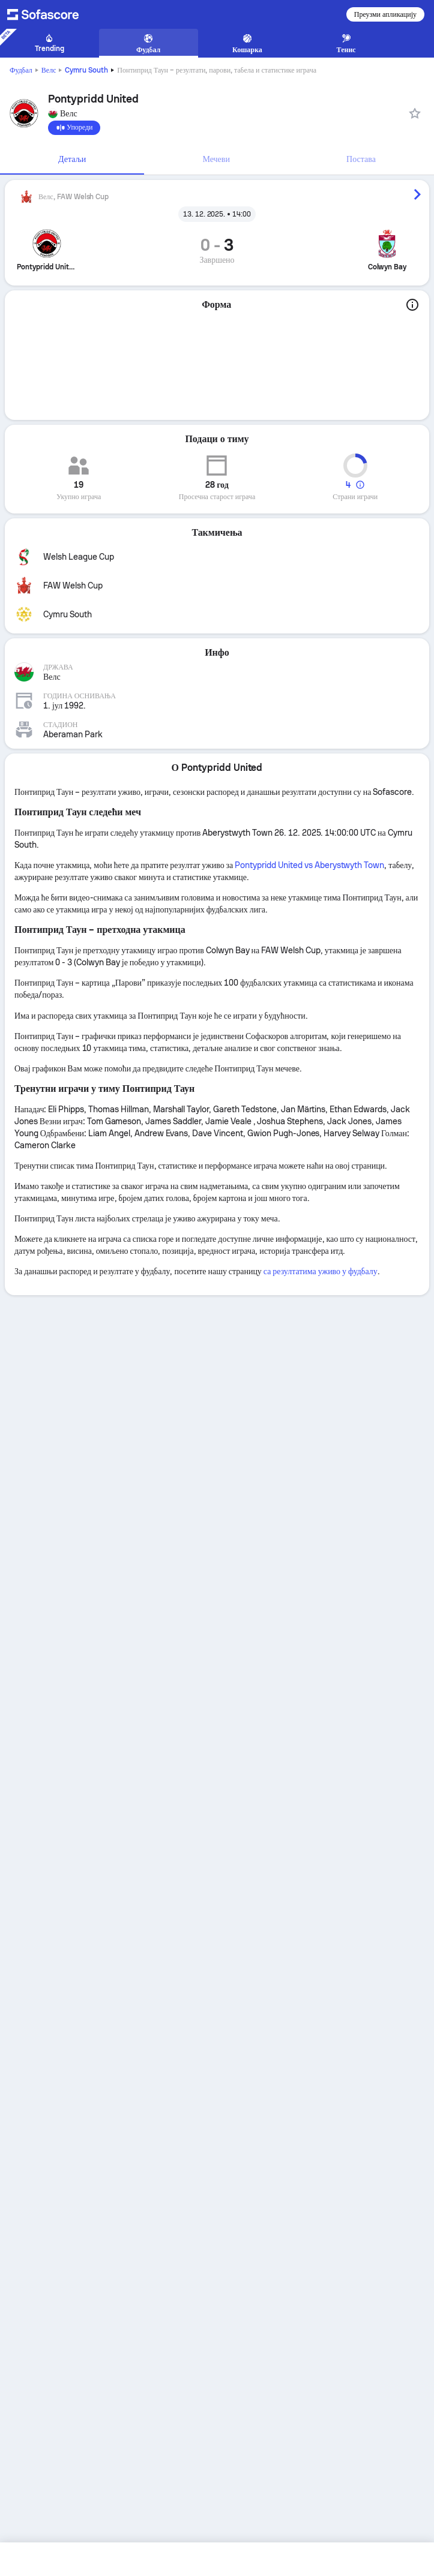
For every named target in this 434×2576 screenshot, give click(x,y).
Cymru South (86, 70)
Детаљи (72, 159)
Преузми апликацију (385, 14)
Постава (361, 159)
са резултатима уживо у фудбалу (321, 1271)
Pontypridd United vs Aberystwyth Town (309, 865)
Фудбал (21, 70)
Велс (48, 70)
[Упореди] (74, 128)
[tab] (72, 160)
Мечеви (216, 159)
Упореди (74, 128)
